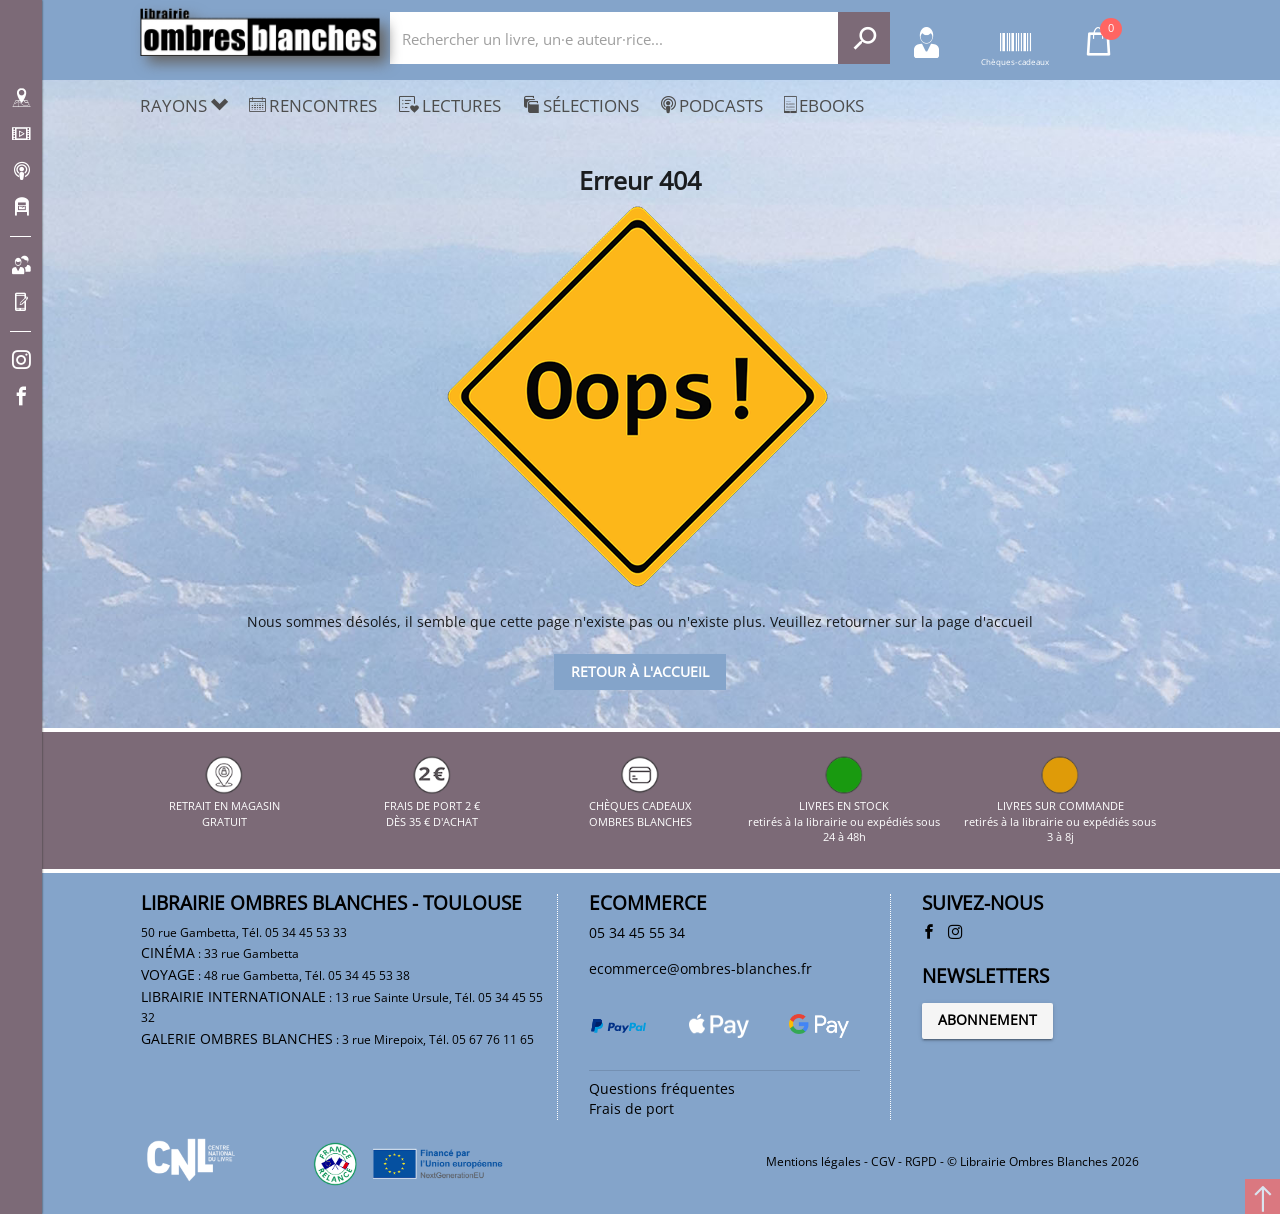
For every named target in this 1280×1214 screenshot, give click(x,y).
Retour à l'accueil (640, 671)
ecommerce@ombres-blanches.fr (703, 969)
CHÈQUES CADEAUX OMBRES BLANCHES (640, 805)
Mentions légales (813, 1160)
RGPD (921, 1160)
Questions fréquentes (663, 1088)
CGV (883, 1160)
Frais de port (632, 1109)
